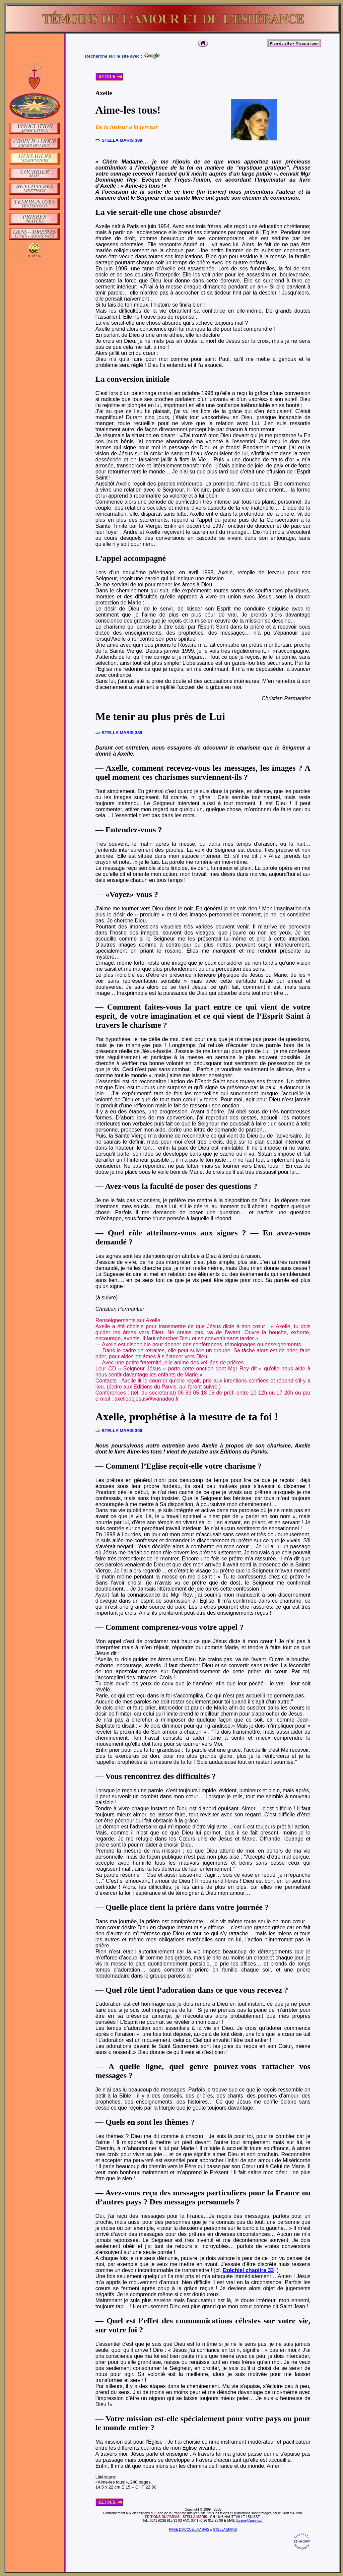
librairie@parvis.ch (249, 2520)
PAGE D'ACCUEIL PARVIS (189, 2529)
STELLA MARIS (225, 2529)
